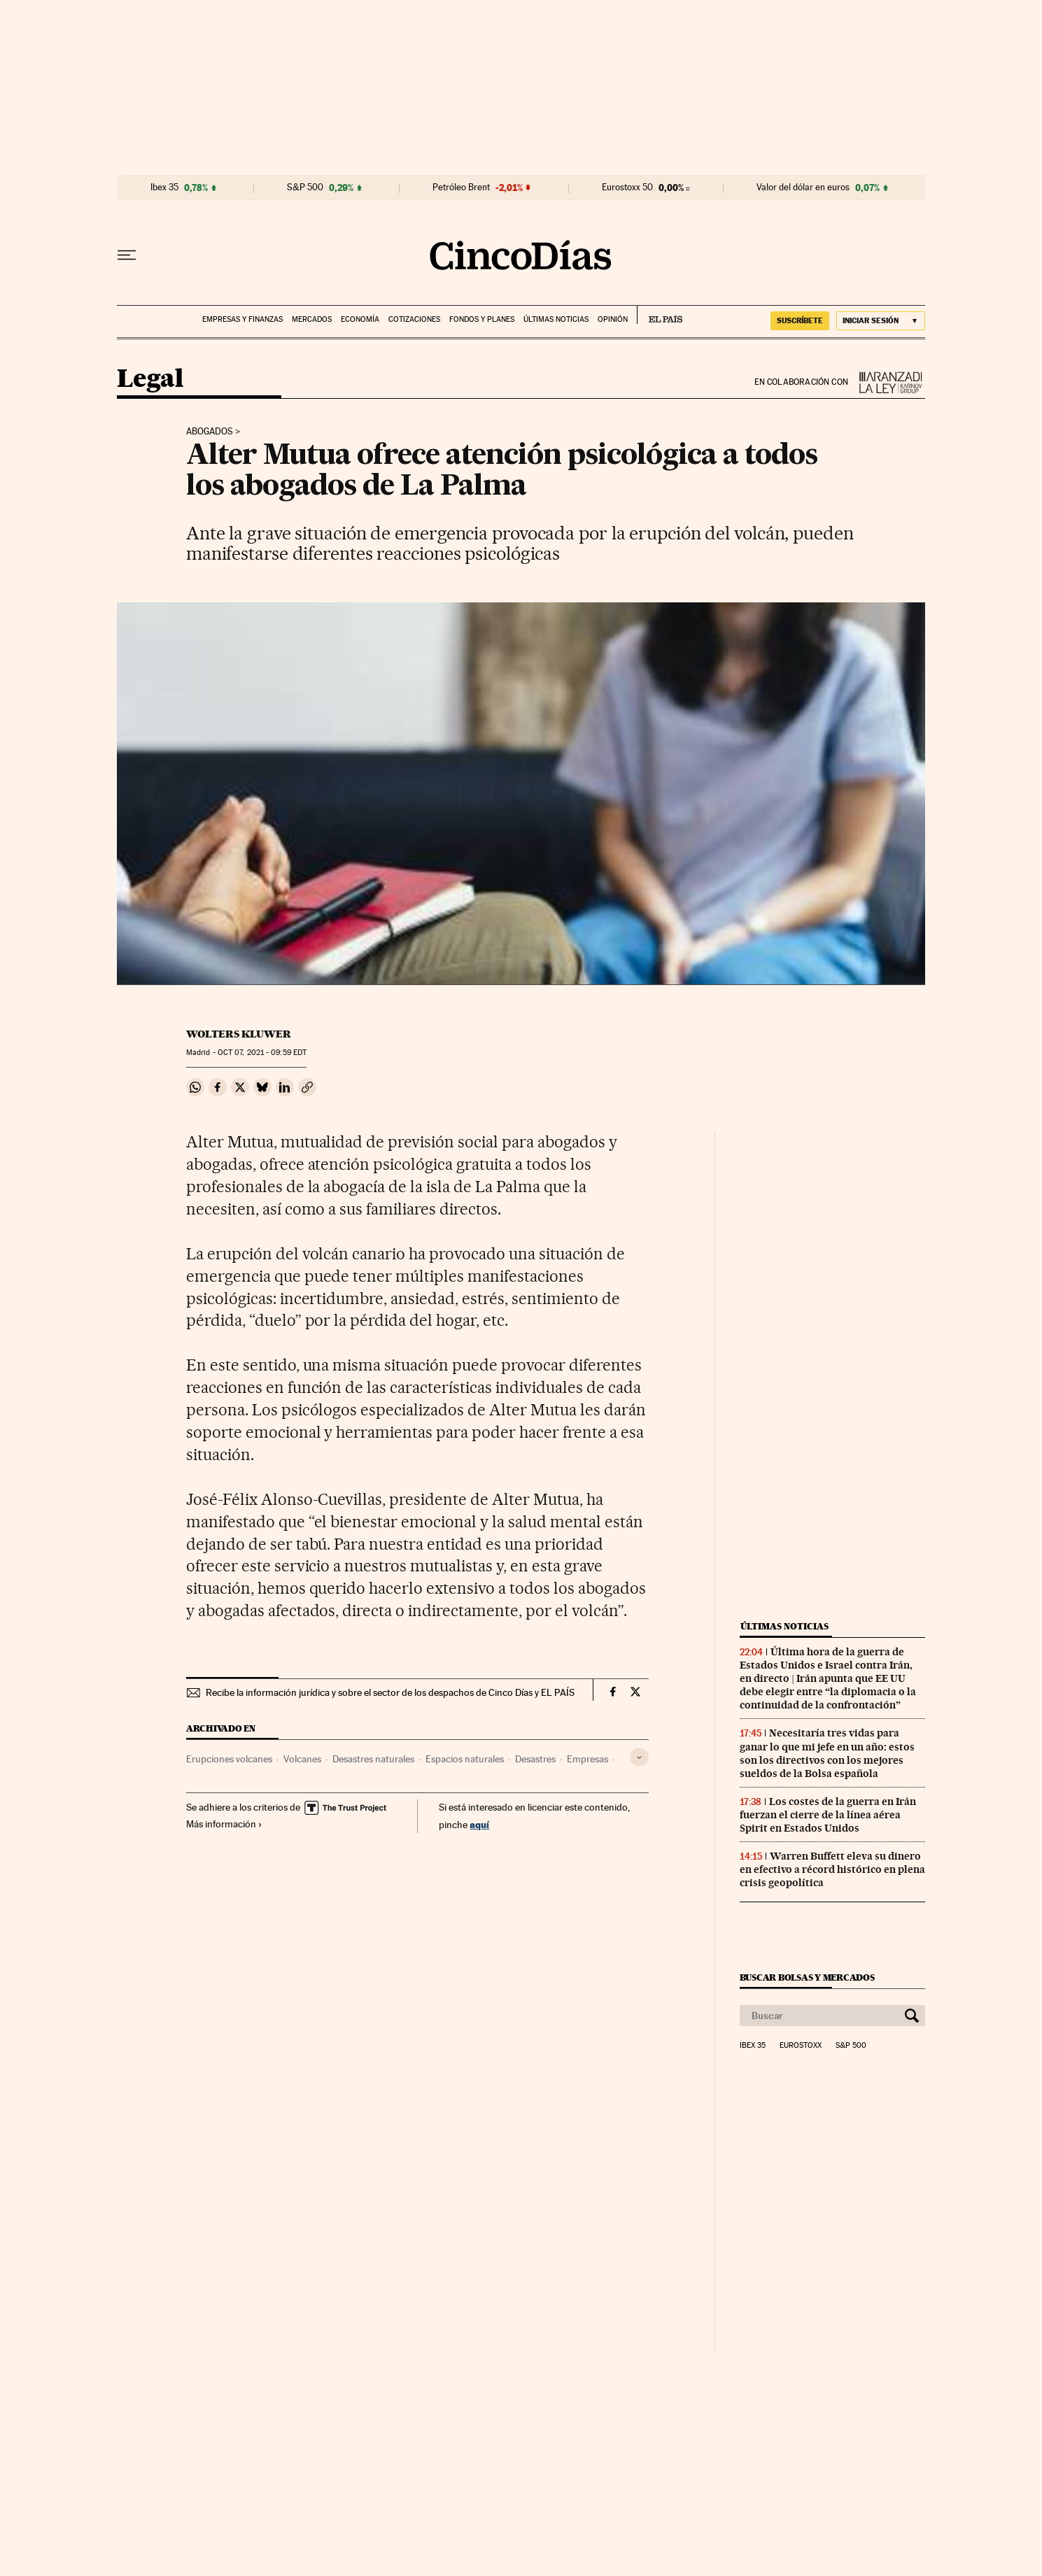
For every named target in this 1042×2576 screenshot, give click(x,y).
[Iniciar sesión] (880, 320)
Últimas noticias (556, 319)
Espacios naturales (464, 1758)
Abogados (209, 432)
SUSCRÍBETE (800, 320)
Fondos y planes (481, 319)
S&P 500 (305, 187)
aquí (479, 1824)
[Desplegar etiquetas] (639, 1757)
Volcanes (302, 1758)
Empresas (587, 1758)
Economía (360, 319)
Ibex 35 (164, 187)
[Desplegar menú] (126, 255)
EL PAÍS (659, 315)
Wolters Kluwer (238, 1034)
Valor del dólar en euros (803, 187)
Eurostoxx (801, 2045)
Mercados (312, 319)
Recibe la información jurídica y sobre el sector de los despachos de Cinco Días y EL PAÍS (390, 1692)
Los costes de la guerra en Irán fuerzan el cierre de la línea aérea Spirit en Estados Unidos (828, 1814)
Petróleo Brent (461, 187)
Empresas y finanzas (242, 319)
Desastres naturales (373, 1758)
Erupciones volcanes (229, 1758)
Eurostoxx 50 (627, 187)
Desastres (535, 1758)
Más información (224, 1824)
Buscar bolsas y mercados (807, 1977)
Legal (150, 379)
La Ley (886, 382)
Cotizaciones (414, 319)
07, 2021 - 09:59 (262, 1052)
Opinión (613, 319)
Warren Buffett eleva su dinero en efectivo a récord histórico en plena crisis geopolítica (832, 1869)
